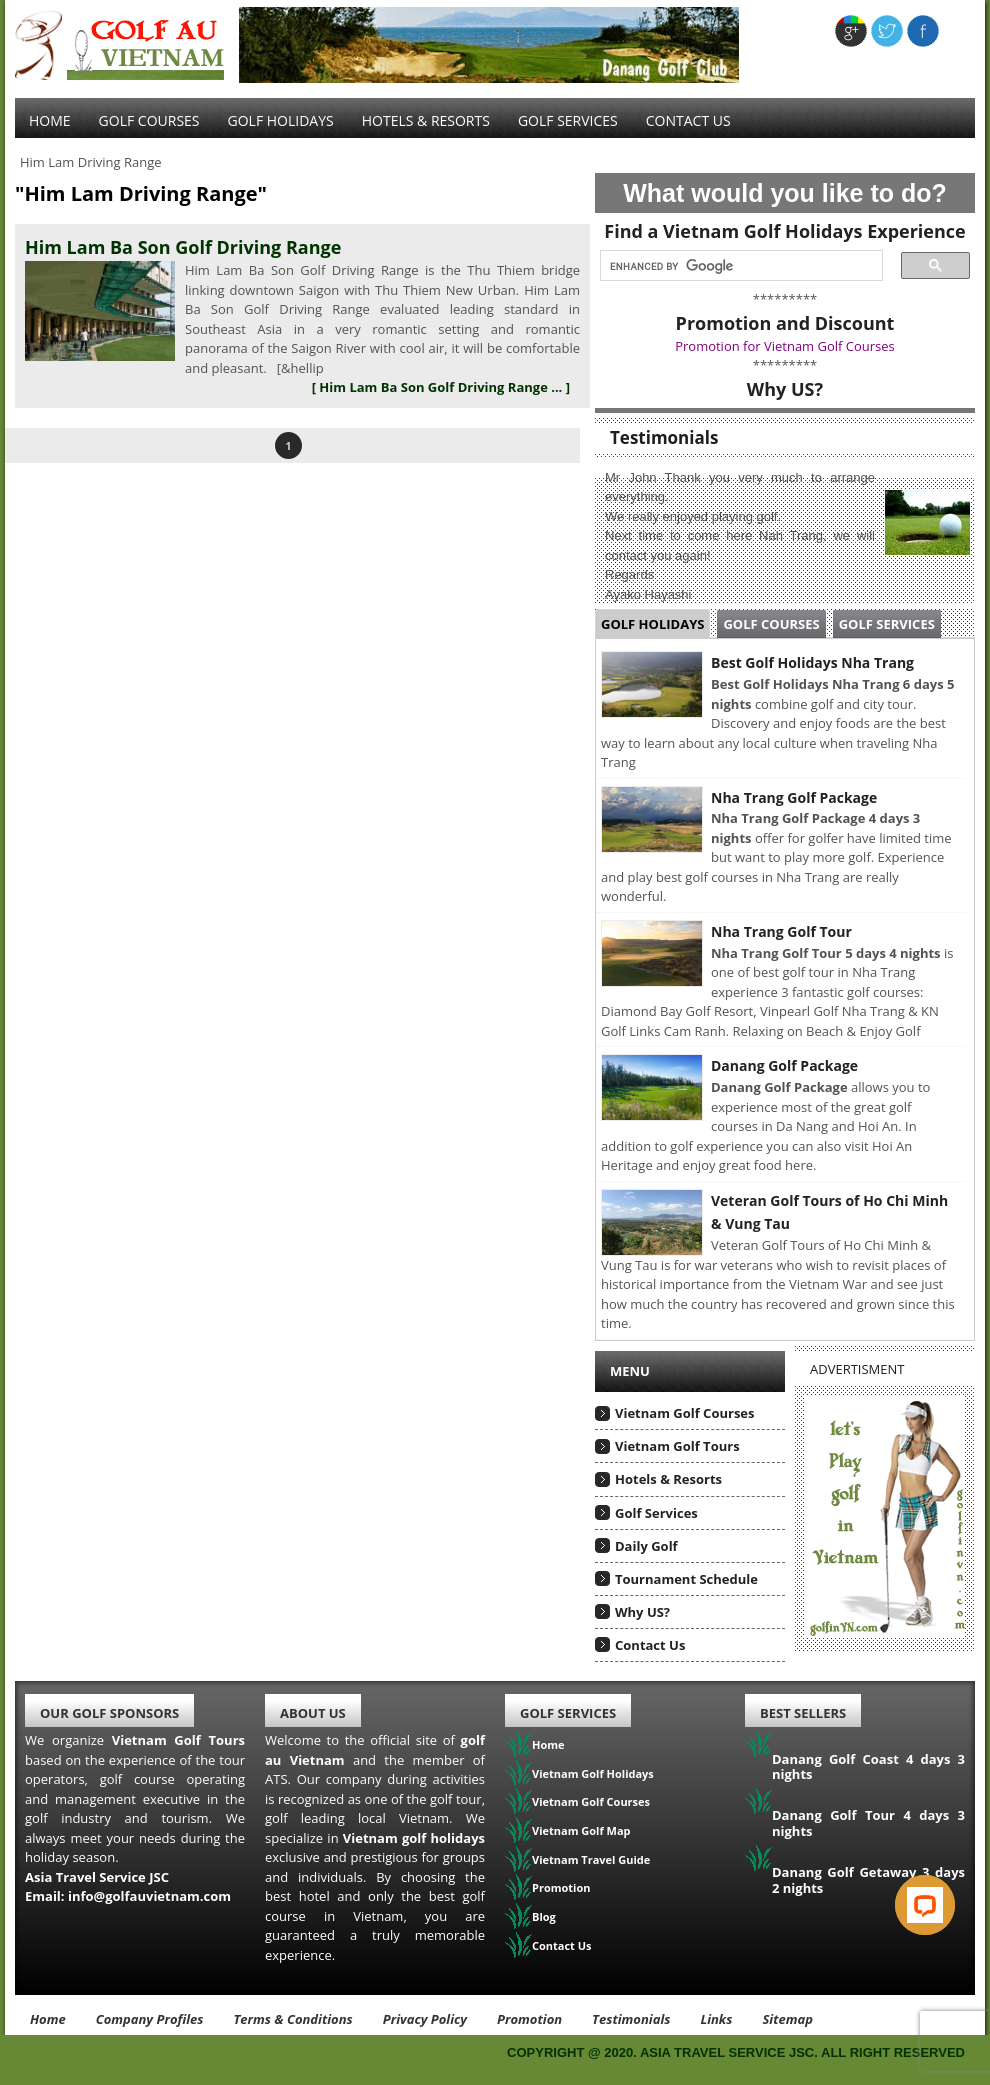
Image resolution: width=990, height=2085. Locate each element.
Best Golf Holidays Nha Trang (812, 662)
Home (50, 120)
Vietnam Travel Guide (591, 1859)
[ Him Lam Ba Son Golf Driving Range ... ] (441, 387)
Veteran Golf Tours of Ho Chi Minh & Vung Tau (829, 1212)
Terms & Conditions (292, 2019)
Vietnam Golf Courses (685, 1413)
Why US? (642, 1612)
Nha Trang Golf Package (794, 797)
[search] (735, 266)
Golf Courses (149, 120)
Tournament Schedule (686, 1579)
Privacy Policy (425, 2019)
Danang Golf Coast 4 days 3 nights (868, 1767)
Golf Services (887, 624)
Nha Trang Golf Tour (781, 931)
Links (716, 2019)
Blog (544, 1916)
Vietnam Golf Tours (677, 1446)
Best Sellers (803, 1713)
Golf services (568, 120)
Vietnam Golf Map (581, 1830)
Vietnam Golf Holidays (593, 1773)
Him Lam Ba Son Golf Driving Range (183, 247)
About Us (313, 1713)
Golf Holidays (281, 120)
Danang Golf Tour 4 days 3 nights (868, 1823)
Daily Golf (646, 1546)
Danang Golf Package (784, 1065)
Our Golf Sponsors (109, 1713)
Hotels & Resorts (426, 120)
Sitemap (787, 2019)
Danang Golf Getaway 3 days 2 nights (868, 1880)
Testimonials (631, 2019)
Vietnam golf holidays (414, 1838)
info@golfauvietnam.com (149, 1896)
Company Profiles (150, 2019)
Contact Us (688, 120)
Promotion (561, 1887)
